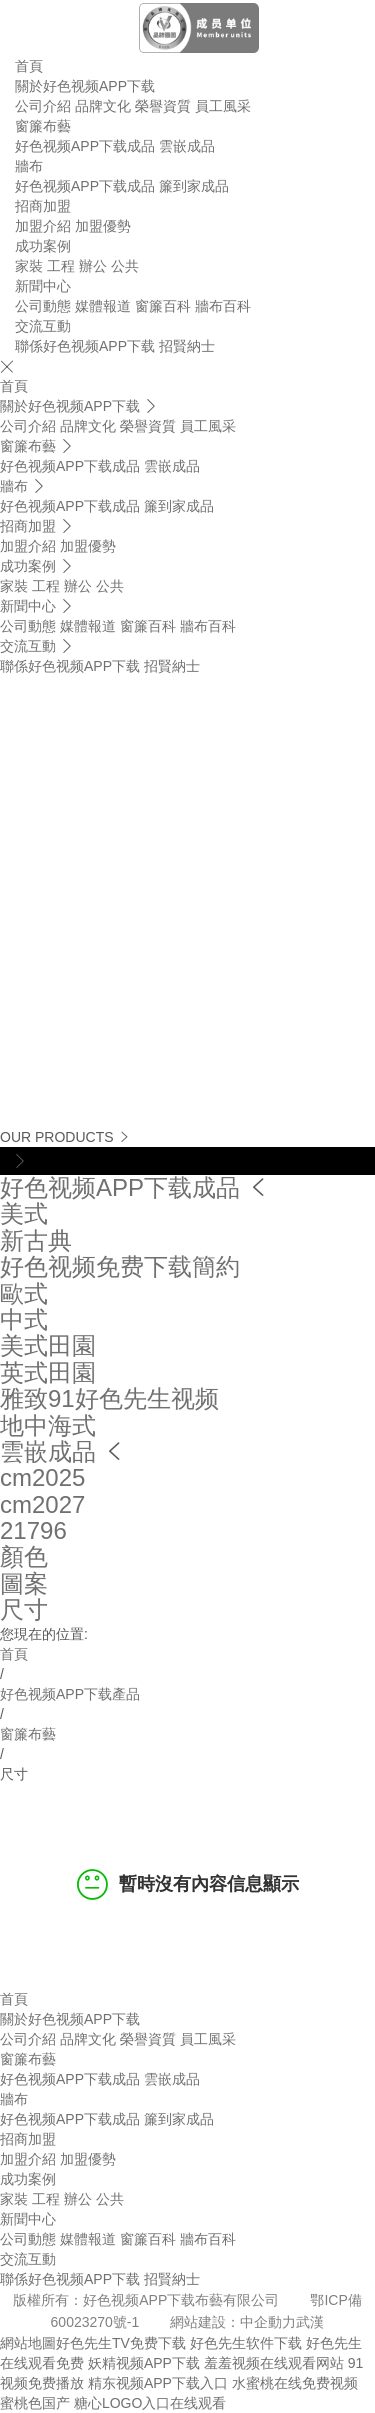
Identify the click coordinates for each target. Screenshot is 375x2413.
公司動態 (43, 306)
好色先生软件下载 (246, 2343)
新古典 (36, 1240)
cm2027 (42, 1504)
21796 (33, 1530)
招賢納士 (187, 346)
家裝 (29, 266)
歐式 (24, 1293)
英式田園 (48, 1372)
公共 (125, 266)
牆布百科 (223, 306)
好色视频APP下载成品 (85, 146)
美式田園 (48, 1345)
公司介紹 (43, 106)
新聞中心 (43, 286)
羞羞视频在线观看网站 (274, 2363)
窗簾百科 (163, 306)
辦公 (93, 266)
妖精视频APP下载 (144, 2363)
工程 (61, 266)
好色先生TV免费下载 (121, 2343)
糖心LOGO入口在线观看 (150, 2403)
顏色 (24, 1556)
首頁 (29, 66)
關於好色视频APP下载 (85, 86)
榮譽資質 (163, 106)
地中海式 (48, 1425)
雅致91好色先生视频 (109, 1398)
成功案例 (43, 246)
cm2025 (42, 1477)
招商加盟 (43, 206)
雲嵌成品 (187, 146)
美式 (24, 1213)
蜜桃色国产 (35, 2403)
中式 (24, 1319)
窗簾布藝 (43, 126)
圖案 (24, 1583)
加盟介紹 (43, 226)
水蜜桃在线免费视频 (295, 2383)
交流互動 (43, 326)
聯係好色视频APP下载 (85, 346)
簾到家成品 (194, 186)
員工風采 (223, 106)
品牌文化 (103, 106)
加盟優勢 (103, 226)
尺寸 (24, 1609)
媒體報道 (103, 306)
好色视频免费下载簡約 (120, 1266)
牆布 (29, 166)
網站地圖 (28, 2343)
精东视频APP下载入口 (158, 2383)
